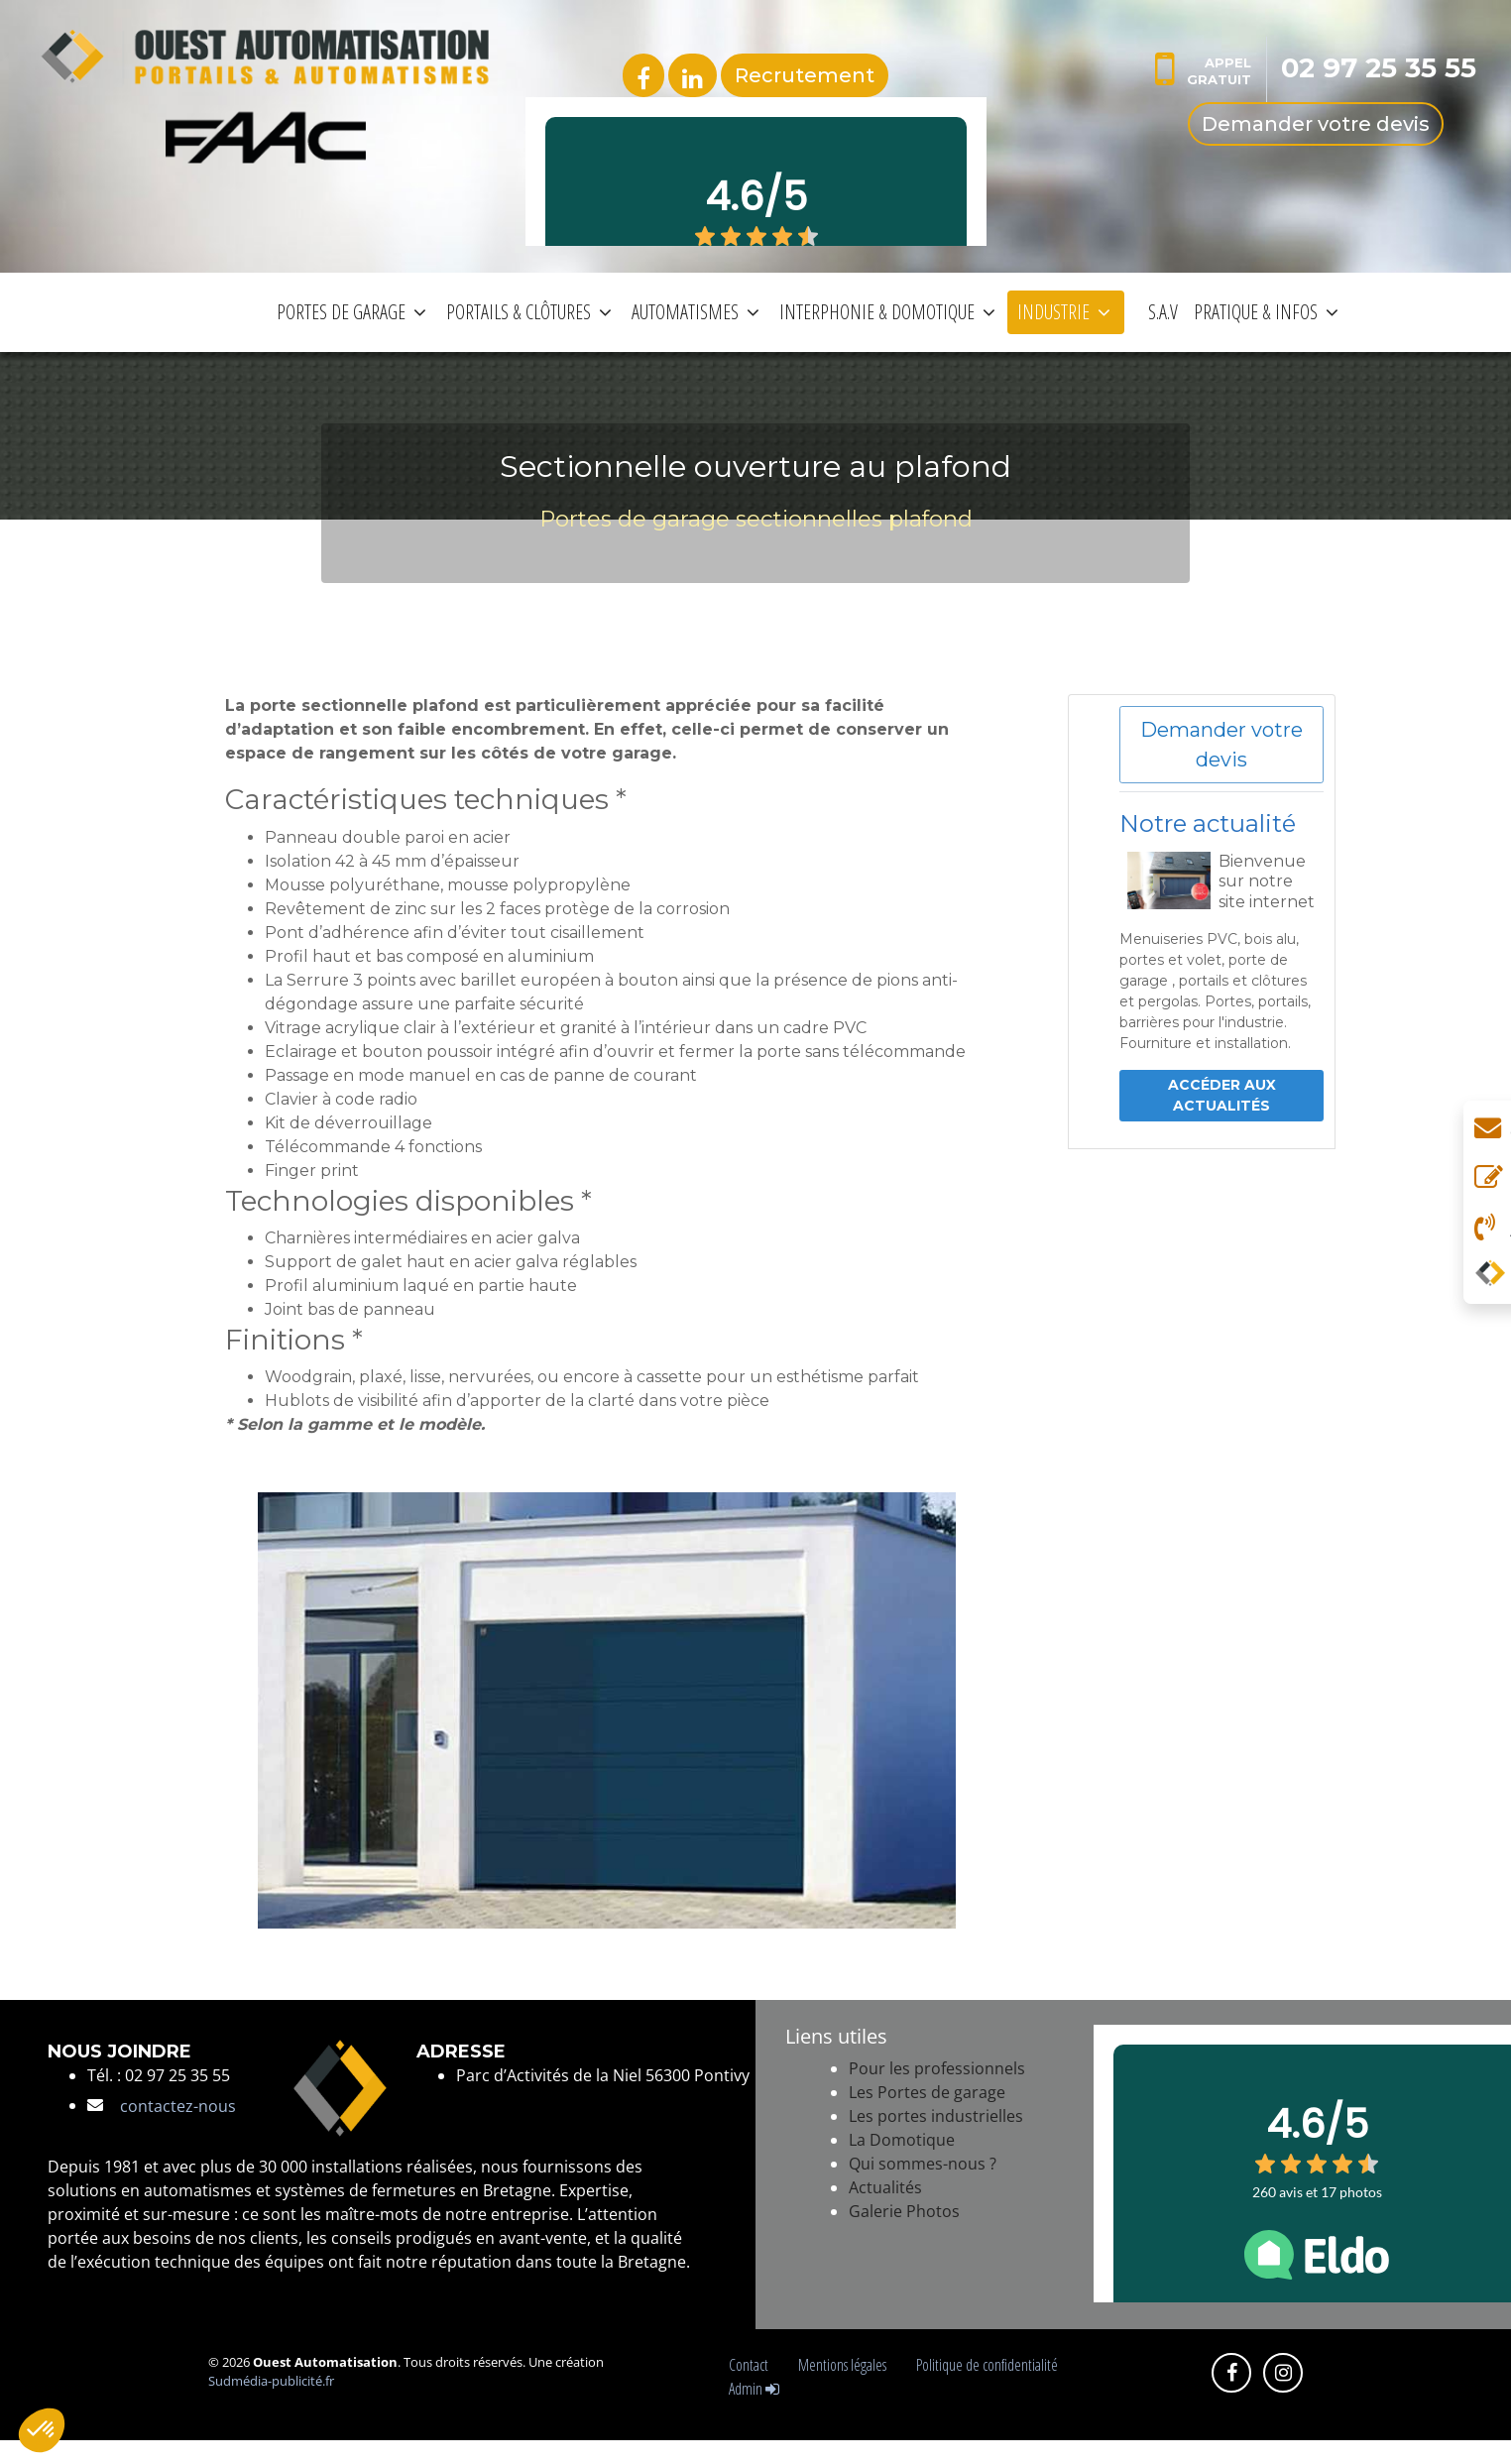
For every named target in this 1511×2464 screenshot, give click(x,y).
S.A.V (1163, 311)
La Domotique (902, 2140)
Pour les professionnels (937, 2068)
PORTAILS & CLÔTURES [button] (529, 311)
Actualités (885, 2187)
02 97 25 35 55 (1378, 68)
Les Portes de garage (927, 2092)
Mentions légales (845, 2365)
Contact (751, 2365)
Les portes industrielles (936, 2116)
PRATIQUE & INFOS (1266, 311)
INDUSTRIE (1063, 311)
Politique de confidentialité (987, 2365)
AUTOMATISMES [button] (695, 311)
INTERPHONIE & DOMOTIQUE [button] (887, 311)
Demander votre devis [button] (1221, 744)
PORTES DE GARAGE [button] (351, 311)
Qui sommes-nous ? (922, 2163)
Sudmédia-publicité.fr (271, 2381)
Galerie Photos (904, 2211)
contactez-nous (178, 2106)
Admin (754, 2389)
